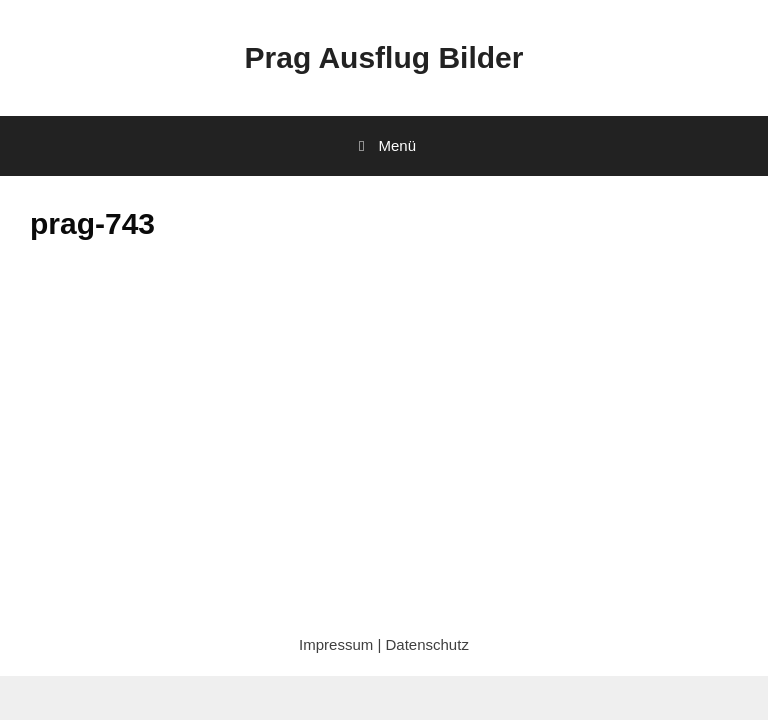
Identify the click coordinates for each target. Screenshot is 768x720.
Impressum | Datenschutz (384, 644)
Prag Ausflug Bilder (384, 57)
